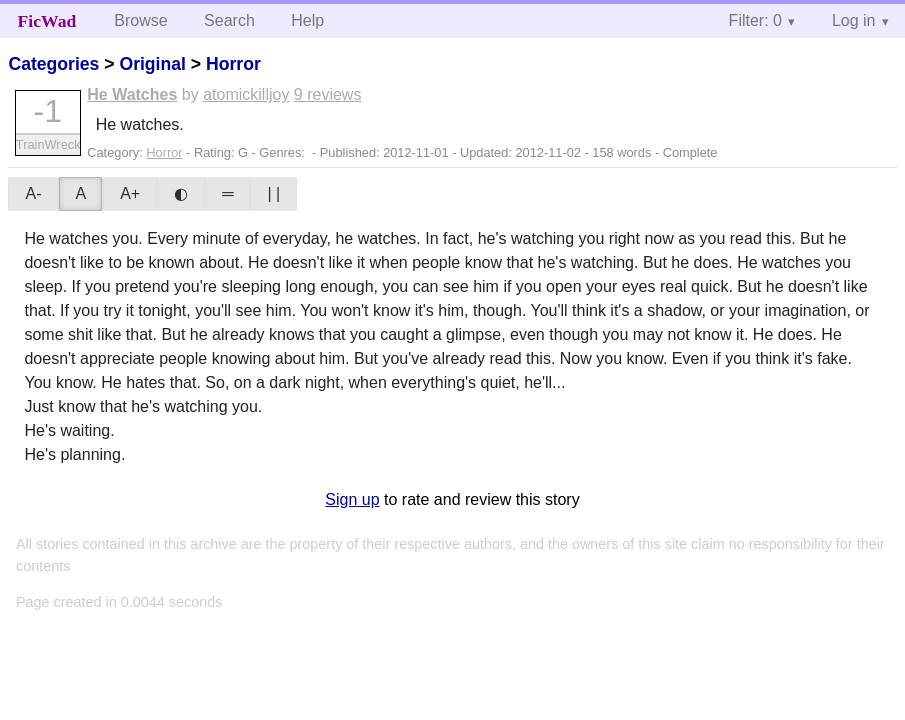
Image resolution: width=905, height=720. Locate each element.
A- (33, 193)
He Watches (132, 94)
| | (273, 193)
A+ (130, 193)
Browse (140, 20)
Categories (53, 64)
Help (307, 20)
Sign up (352, 499)
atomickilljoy (246, 94)
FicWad (47, 21)
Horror (233, 64)
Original (152, 64)
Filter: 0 (755, 20)
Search (229, 20)
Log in (854, 20)
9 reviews (328, 94)
